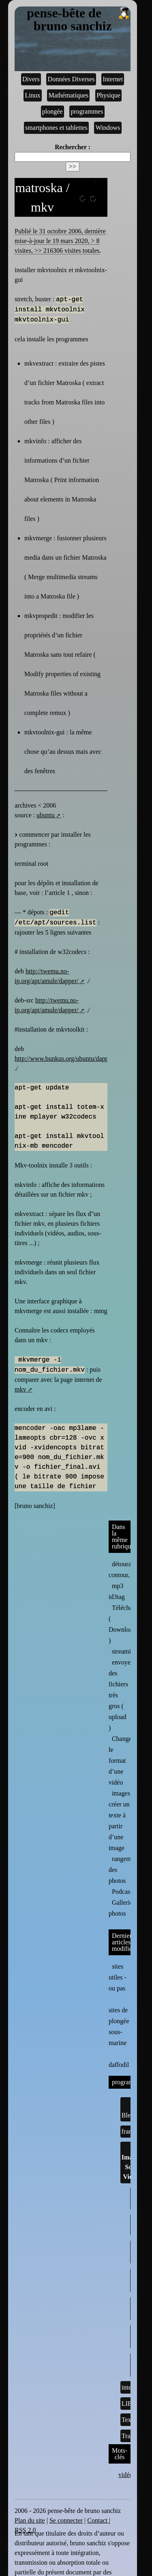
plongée (52, 111)
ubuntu (45, 815)
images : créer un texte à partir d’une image (121, 1820)
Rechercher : (72, 147)
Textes (130, 2419)
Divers (31, 79)
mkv (20, 1389)
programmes (87, 111)
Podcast (122, 1891)
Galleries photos (122, 1908)
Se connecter (66, 2520)
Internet (113, 79)
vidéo (125, 2474)
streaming (124, 1651)
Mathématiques (69, 95)
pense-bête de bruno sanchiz (79, 19)
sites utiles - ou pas (117, 1977)
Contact (98, 2520)
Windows (108, 127)
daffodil (119, 2058)
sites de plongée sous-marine (119, 2020)
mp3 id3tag (117, 1591)
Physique (108, 95)
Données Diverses (71, 79)
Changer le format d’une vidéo (121, 1760)
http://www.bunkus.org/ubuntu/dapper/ (65, 1058)
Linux (32, 95)
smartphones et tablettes (56, 127)
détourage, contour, (124, 1569)
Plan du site (30, 2520)
